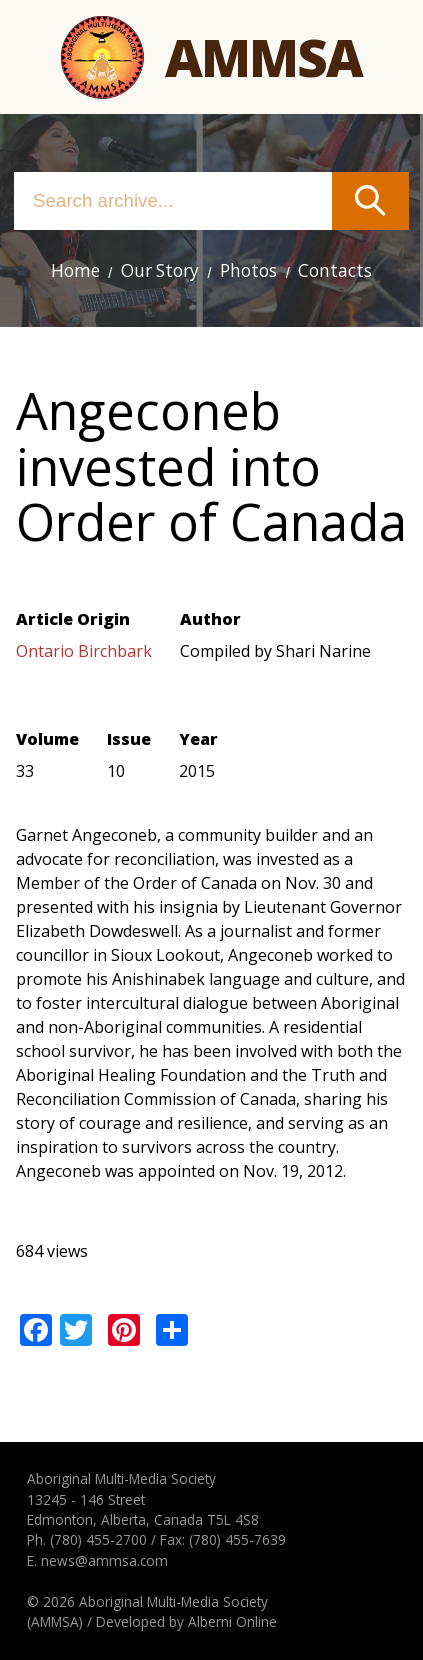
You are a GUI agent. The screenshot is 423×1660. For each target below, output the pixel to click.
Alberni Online (232, 1621)
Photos (248, 270)
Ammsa (263, 56)
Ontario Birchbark (84, 651)
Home (75, 270)
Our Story (160, 270)
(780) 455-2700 (98, 1539)
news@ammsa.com (104, 1560)
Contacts (335, 270)
